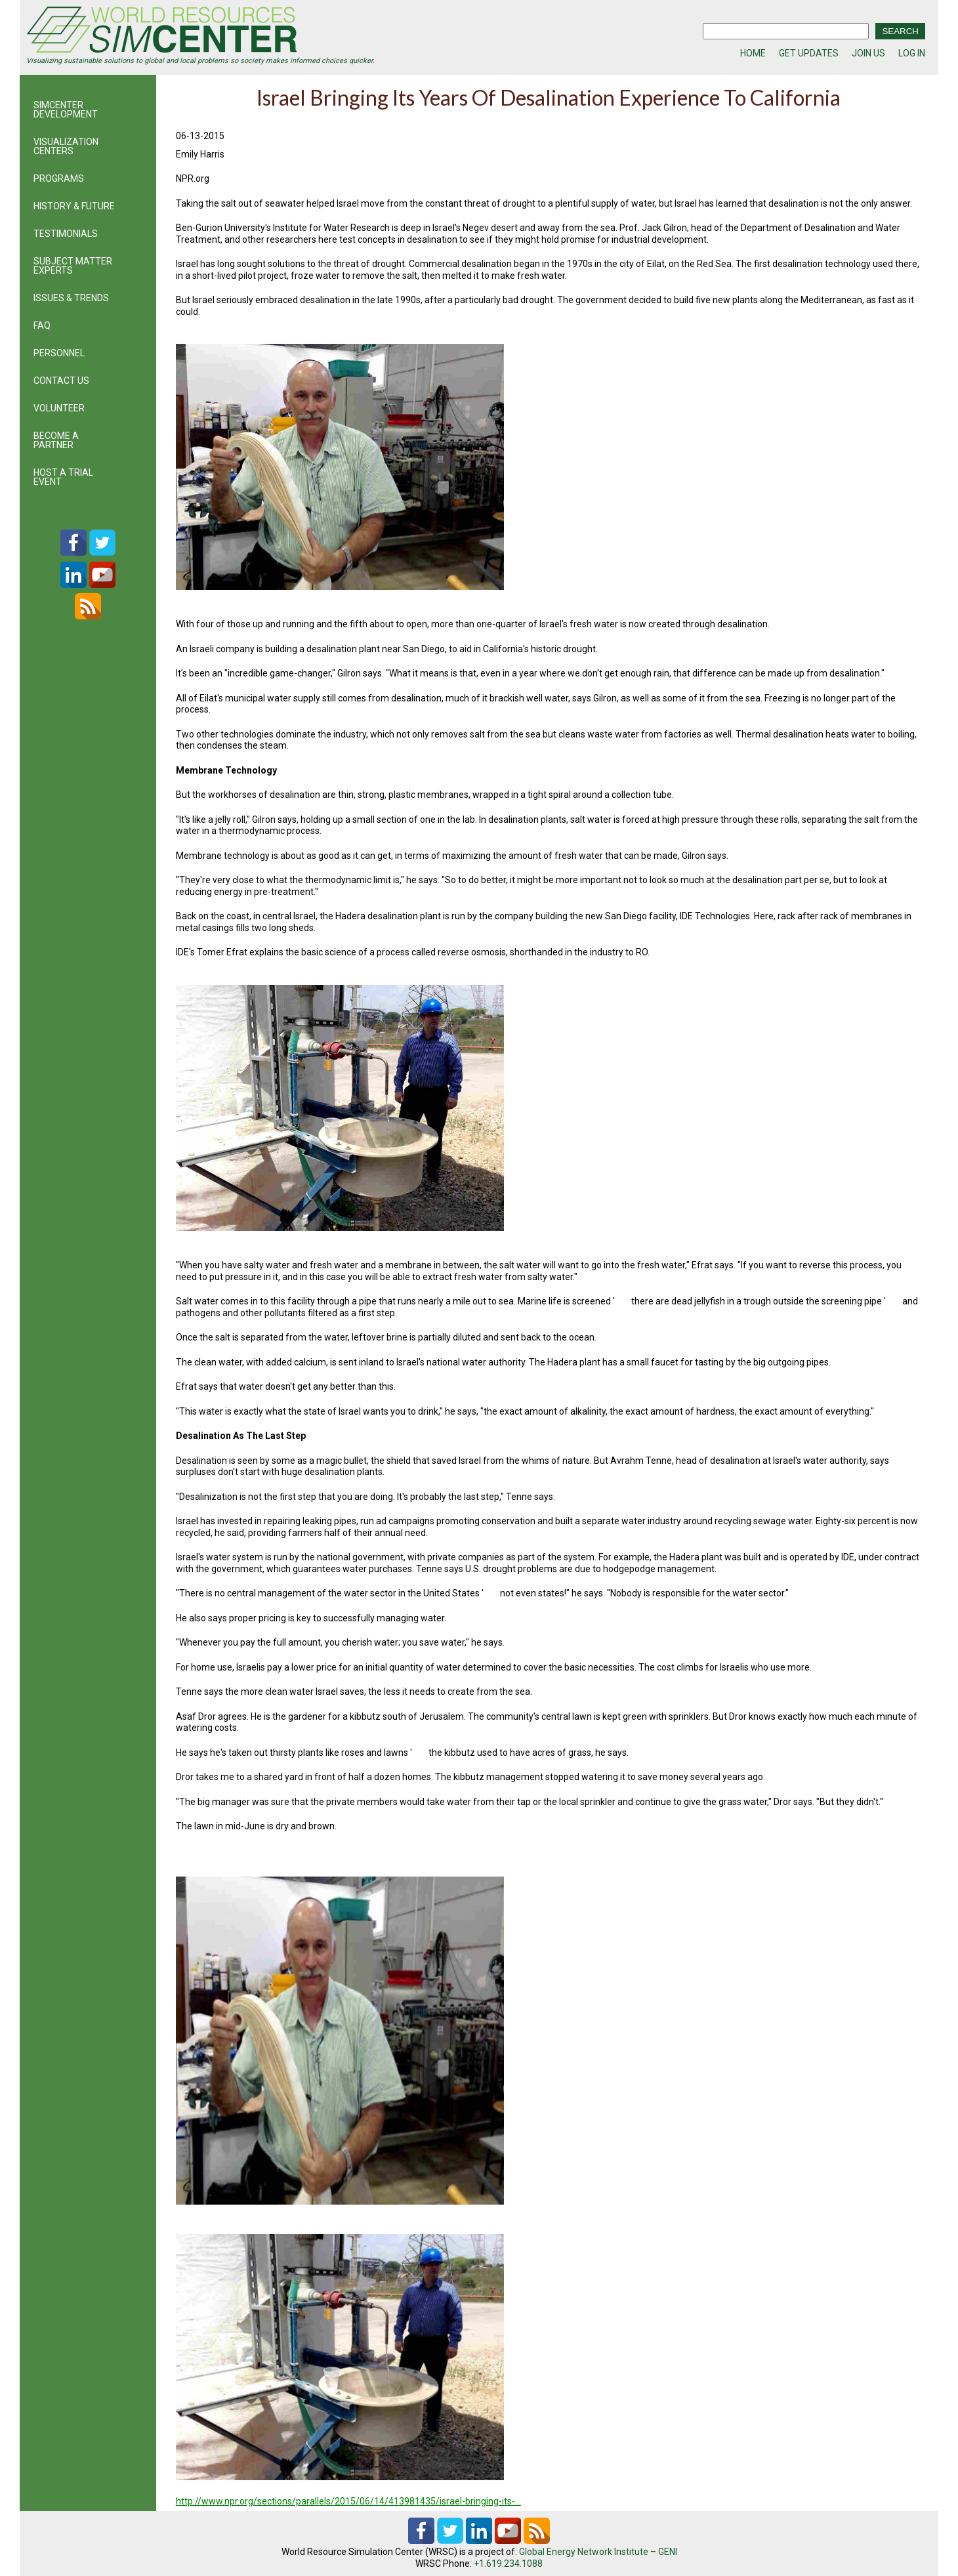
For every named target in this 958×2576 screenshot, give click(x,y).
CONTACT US (61, 380)
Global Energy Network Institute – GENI (598, 2551)
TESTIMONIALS (65, 233)
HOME (753, 53)
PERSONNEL (59, 353)
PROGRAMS (58, 178)
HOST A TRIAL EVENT (63, 477)
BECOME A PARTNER (56, 440)
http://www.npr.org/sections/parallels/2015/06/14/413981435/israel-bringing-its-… (348, 2501)
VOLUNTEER (59, 408)
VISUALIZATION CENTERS (65, 146)
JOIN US (868, 53)
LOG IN (911, 53)
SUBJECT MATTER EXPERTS (72, 266)
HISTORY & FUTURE (74, 206)
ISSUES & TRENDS (71, 298)
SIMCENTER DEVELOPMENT (65, 109)
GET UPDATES (809, 53)
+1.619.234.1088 (508, 2563)
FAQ (42, 325)
